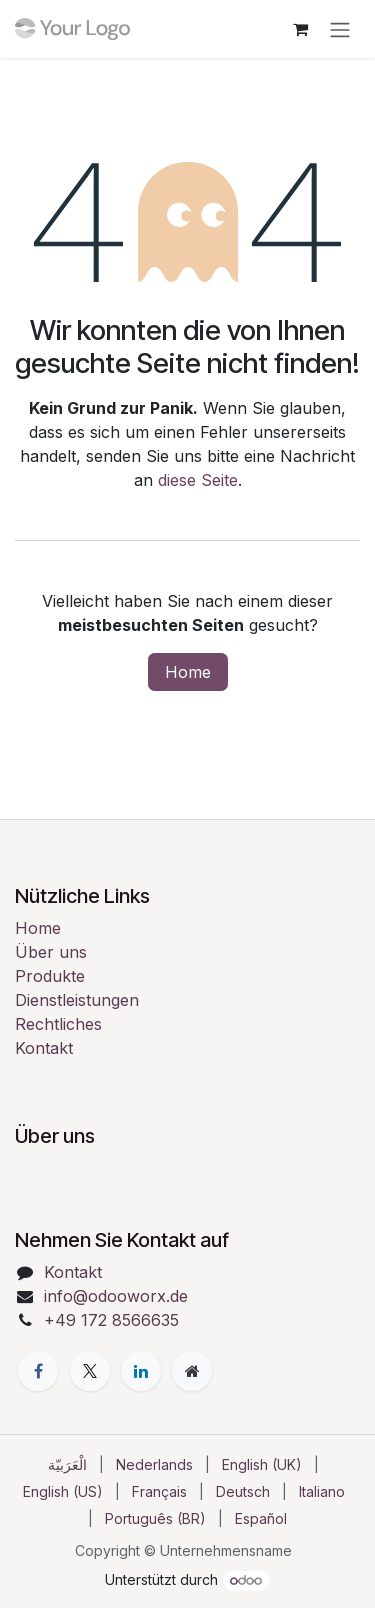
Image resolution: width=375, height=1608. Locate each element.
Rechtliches (58, 1024)
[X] (90, 1371)
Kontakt (44, 1048)
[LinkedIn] (141, 1371)
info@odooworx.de (116, 1296)
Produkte (50, 976)
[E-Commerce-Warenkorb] (300, 29)
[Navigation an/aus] (340, 29)
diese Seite (198, 480)
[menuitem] (67, 1464)
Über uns (51, 952)
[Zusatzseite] (192, 1371)
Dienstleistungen (77, 1000)
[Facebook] (38, 1371)
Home (188, 672)
